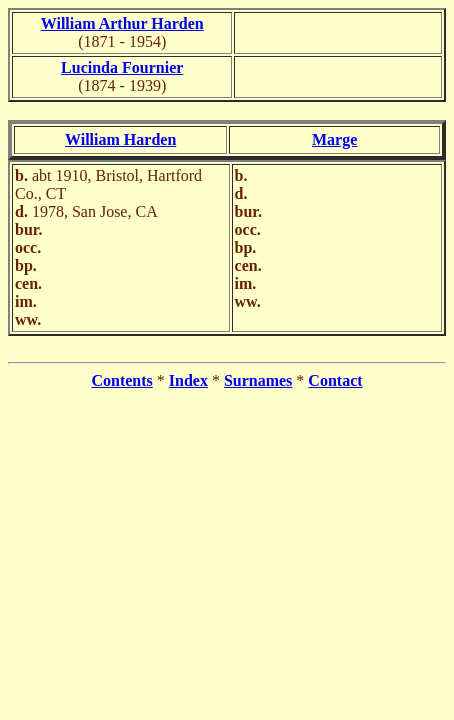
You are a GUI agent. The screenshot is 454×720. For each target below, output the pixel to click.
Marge (334, 139)
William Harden (120, 139)
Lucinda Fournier (122, 67)
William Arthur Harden (122, 23)
